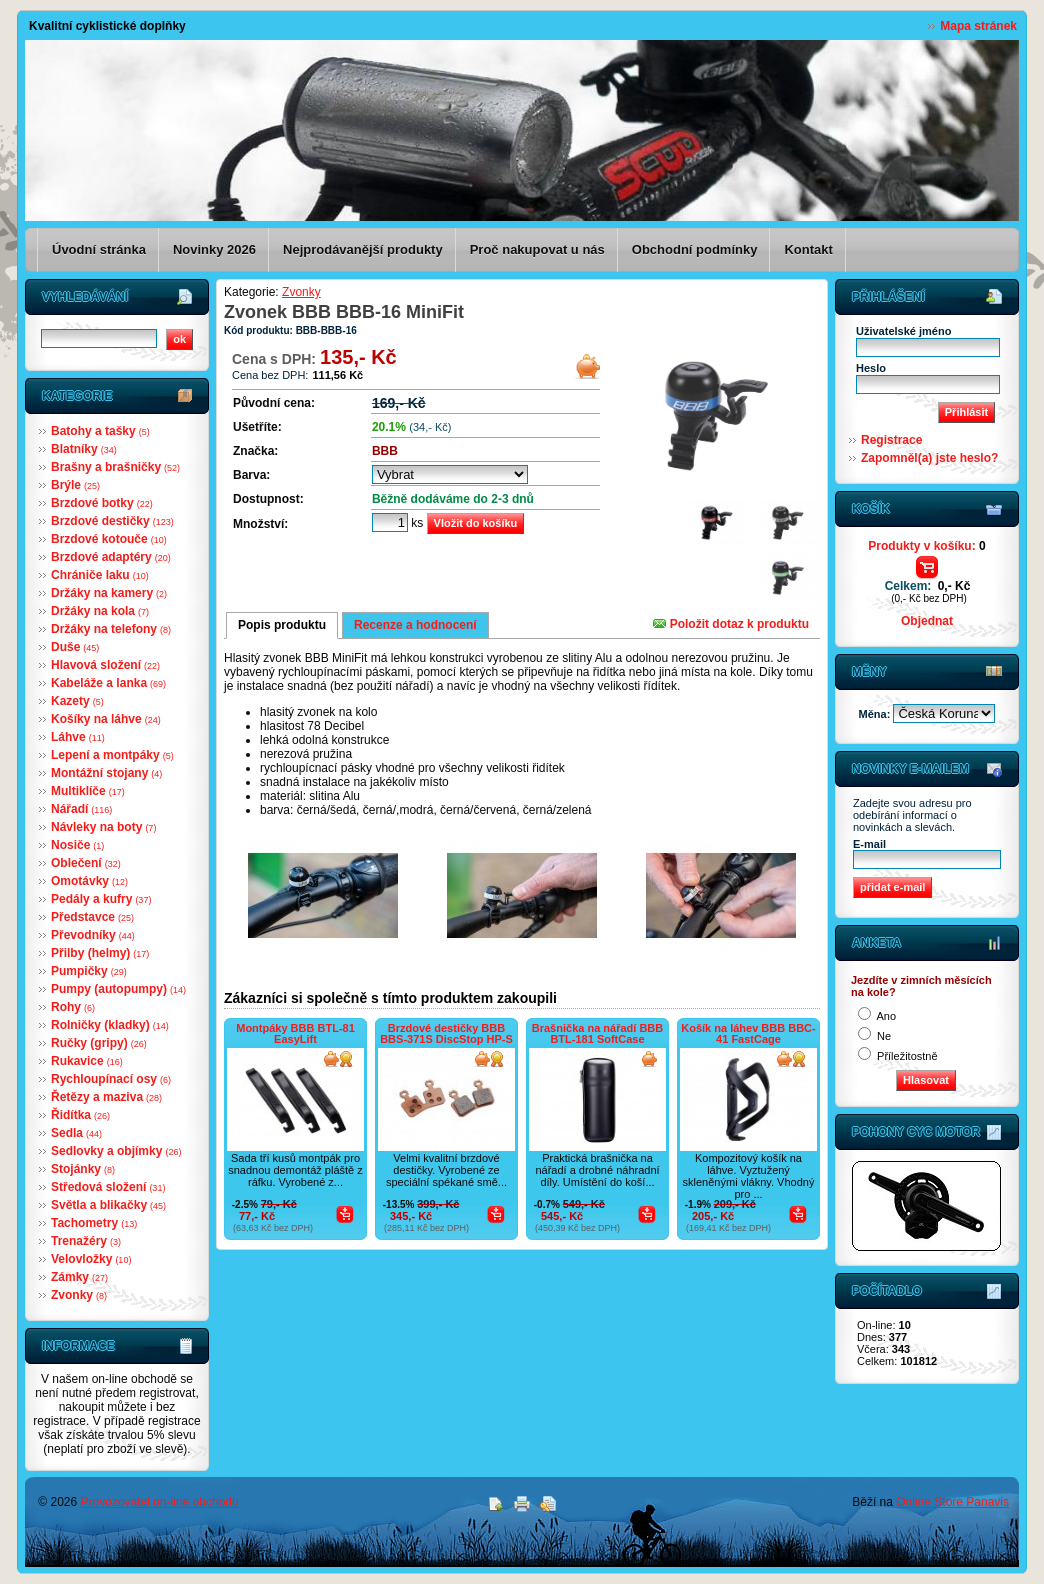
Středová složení (108, 1187)
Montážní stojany (106, 773)
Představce (92, 917)
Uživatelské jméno (903, 331)
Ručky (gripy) (99, 1043)
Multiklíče (88, 791)
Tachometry (94, 1223)
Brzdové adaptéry (111, 557)
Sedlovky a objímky (116, 1151)
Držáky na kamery (109, 593)
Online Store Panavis (952, 1502)
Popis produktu (282, 625)
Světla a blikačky (108, 1205)
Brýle (75, 485)
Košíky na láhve (106, 719)
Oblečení (86, 863)
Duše (75, 647)
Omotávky (89, 881)
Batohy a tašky (100, 431)
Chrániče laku (100, 575)
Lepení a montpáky (112, 755)
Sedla (76, 1133)
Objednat (927, 621)
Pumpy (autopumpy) (118, 989)
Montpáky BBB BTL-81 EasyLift (295, 1033)
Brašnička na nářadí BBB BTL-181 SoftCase (597, 1033)
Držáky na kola (100, 611)
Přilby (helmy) (100, 953)
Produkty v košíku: (926, 546)
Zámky (79, 1277)
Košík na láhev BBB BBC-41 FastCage (748, 1033)
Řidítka (80, 1115)
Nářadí (81, 809)
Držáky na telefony (111, 629)
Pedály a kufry (101, 899)
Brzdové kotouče (109, 539)
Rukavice (87, 1061)
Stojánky (83, 1169)
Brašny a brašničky (115, 467)
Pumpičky (89, 971)
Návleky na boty (103, 827)
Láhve (78, 737)
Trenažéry (86, 1241)
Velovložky (91, 1259)
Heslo (871, 368)
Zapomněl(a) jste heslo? (929, 458)
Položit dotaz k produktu (731, 624)
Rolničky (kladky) (110, 1025)
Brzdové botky (102, 503)
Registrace (891, 440)
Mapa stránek (978, 26)
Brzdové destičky (112, 521)
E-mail (869, 844)
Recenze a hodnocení (415, 625)
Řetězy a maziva (106, 1097)
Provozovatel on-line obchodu (160, 1502)
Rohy (73, 1007)
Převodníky (93, 935)
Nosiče (77, 845)
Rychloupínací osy (111, 1079)
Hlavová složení (105, 665)
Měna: (876, 714)
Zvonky (79, 1295)
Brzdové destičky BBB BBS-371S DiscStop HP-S (446, 1033)
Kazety (77, 701)
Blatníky (84, 449)
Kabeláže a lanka (108, 683)
